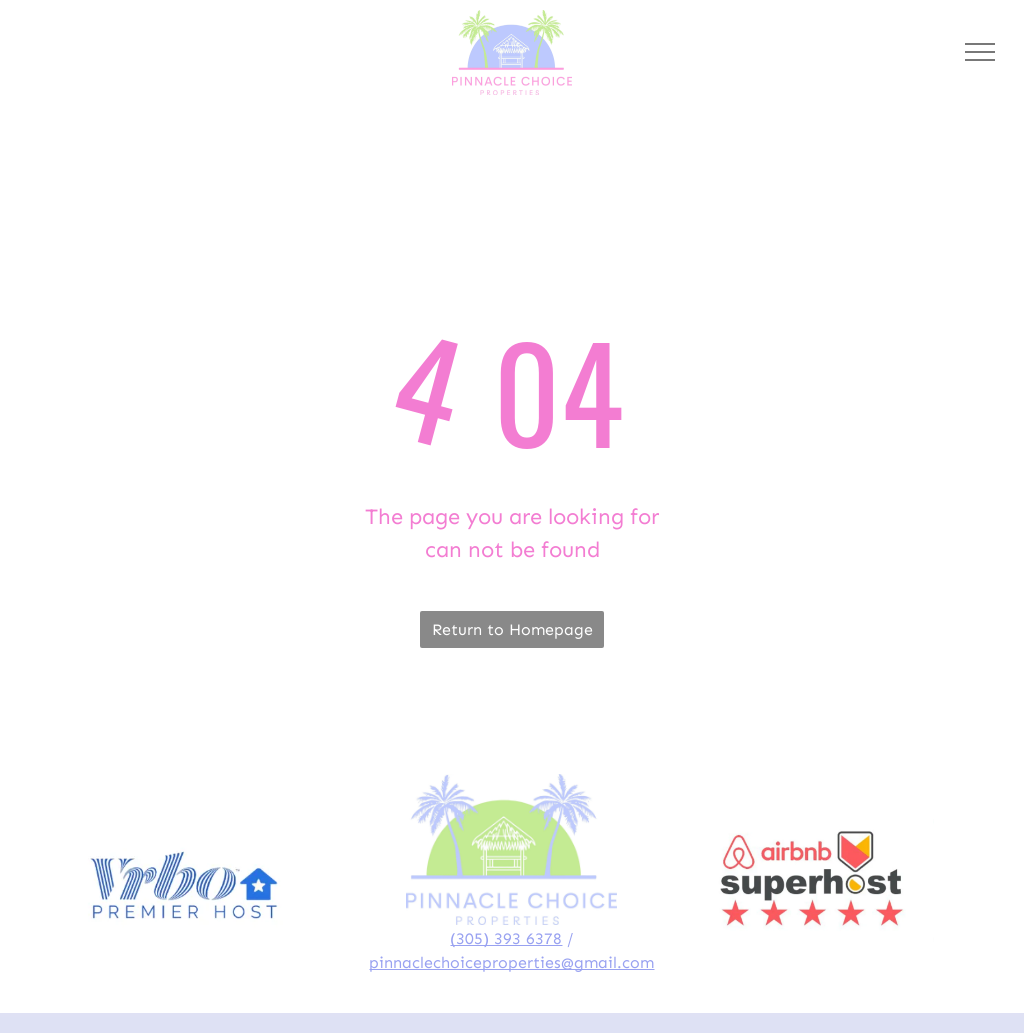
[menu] (980, 52)
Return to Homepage (512, 629)
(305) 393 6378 (506, 938)
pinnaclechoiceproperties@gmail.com (511, 962)
